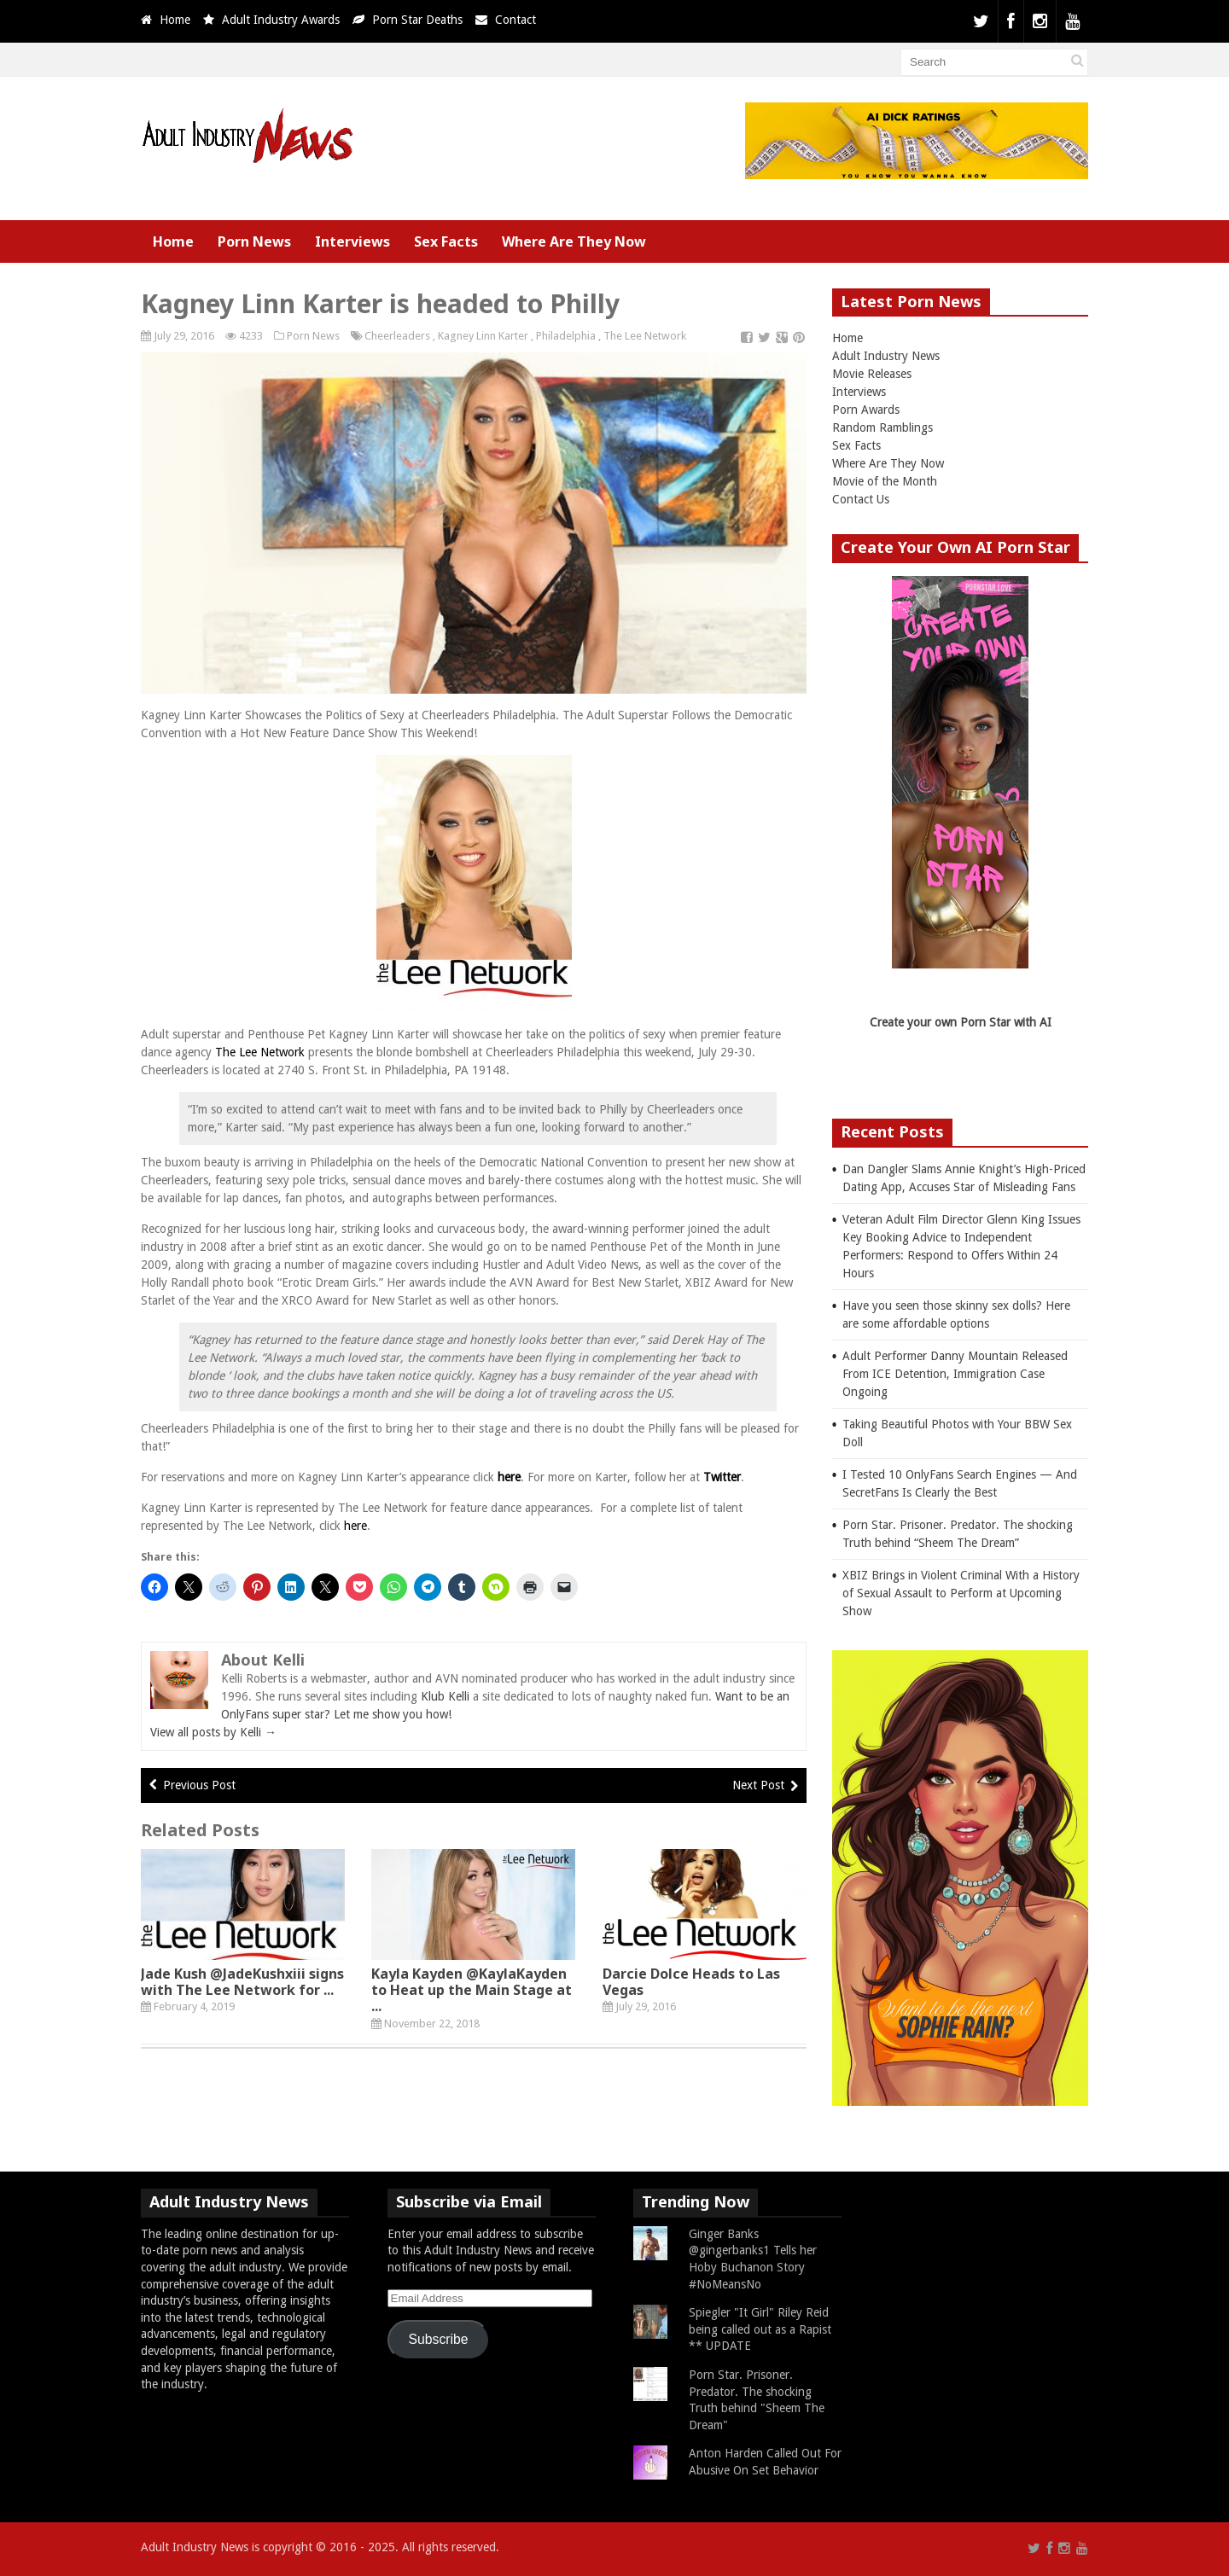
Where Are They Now (574, 241)
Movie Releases (872, 374)
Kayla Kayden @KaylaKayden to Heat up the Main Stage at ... (471, 1989)
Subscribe (439, 2339)
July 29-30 (725, 1052)
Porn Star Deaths (417, 19)
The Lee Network (644, 335)
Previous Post (199, 1785)
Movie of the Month (884, 481)
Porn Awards (866, 409)
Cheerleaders (397, 335)
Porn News (254, 241)
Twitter (722, 1477)
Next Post (758, 1785)
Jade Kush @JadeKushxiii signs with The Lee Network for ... (242, 1981)
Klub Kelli (445, 1696)
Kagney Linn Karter (483, 335)
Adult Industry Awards (281, 19)
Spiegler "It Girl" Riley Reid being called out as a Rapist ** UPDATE (760, 2329)
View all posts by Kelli (213, 1732)
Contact (515, 19)
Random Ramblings (882, 427)
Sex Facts (446, 241)
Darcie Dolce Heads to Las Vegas (691, 1981)
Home (175, 19)
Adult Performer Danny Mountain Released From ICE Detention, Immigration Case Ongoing (955, 1373)
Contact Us (860, 499)
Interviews (352, 241)
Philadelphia (566, 335)
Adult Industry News (886, 356)
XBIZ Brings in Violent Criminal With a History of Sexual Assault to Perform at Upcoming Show (961, 1593)
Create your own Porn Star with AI (960, 1022)
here (509, 1477)
